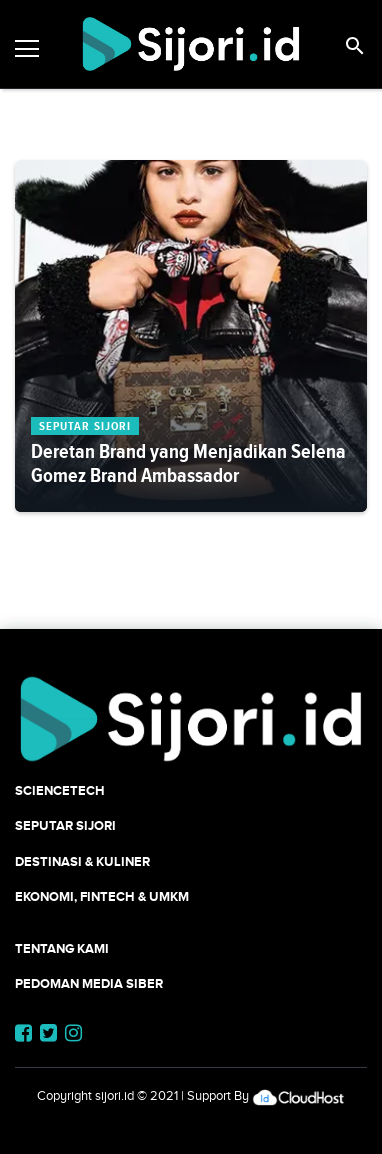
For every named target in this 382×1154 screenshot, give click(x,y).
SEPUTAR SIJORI (65, 825)
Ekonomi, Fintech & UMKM (102, 896)
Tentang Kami (62, 948)
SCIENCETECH (60, 790)
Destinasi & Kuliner (82, 861)
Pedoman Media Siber (89, 983)
